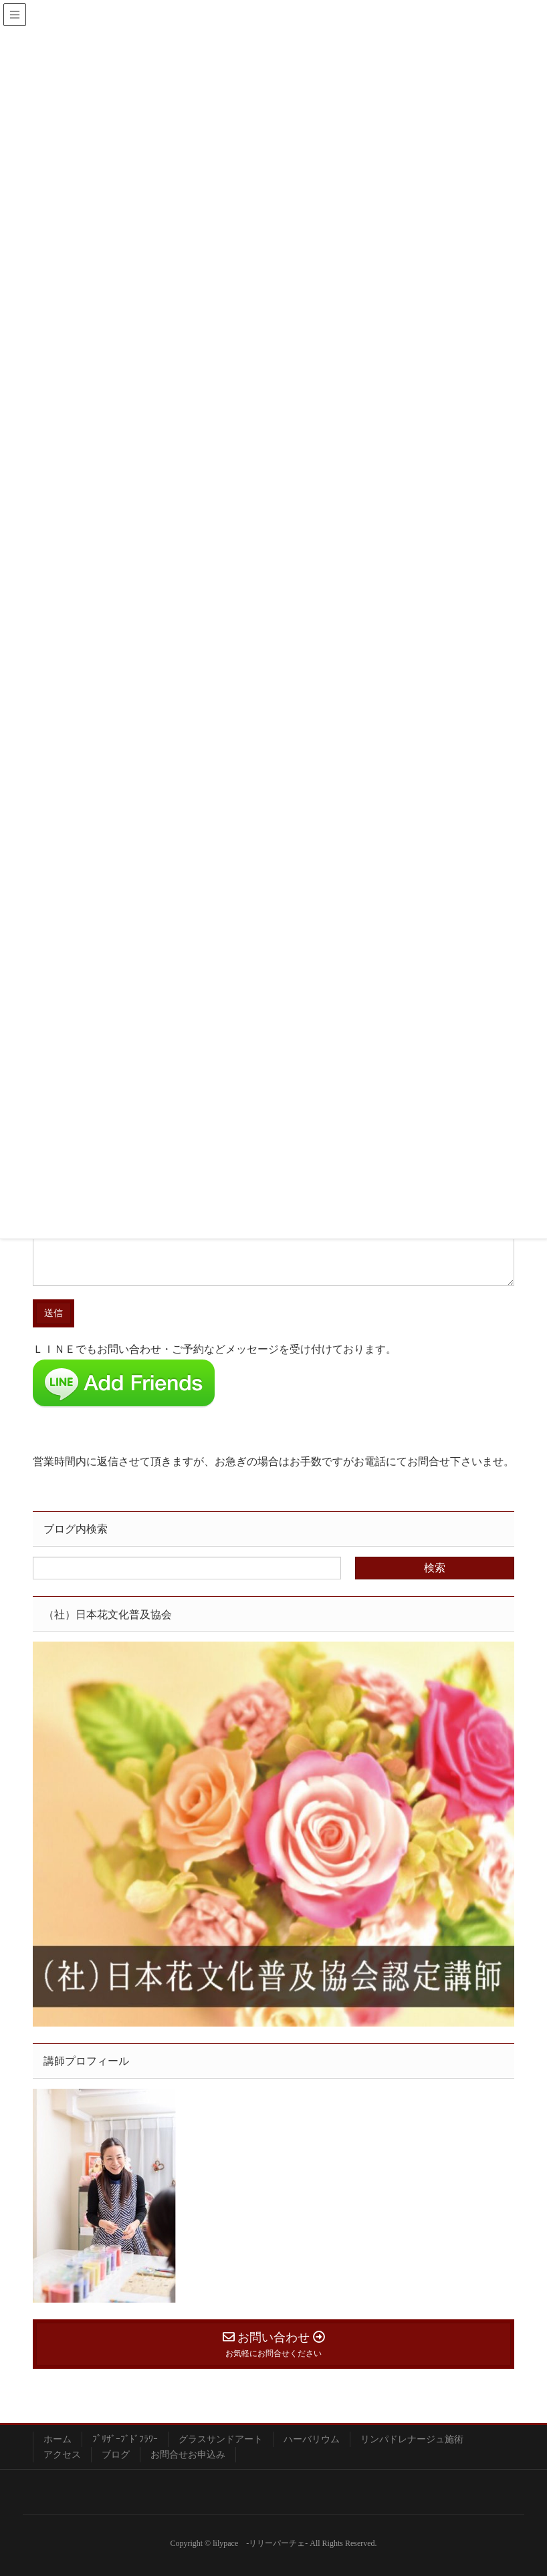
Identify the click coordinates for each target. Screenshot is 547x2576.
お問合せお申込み (187, 2455)
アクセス (62, 2455)
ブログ (116, 2455)
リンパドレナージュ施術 (411, 2439)
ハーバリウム (312, 2439)
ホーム (57, 2439)
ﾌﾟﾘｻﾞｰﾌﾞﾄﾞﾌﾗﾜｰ (125, 2439)
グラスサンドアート (221, 2439)
